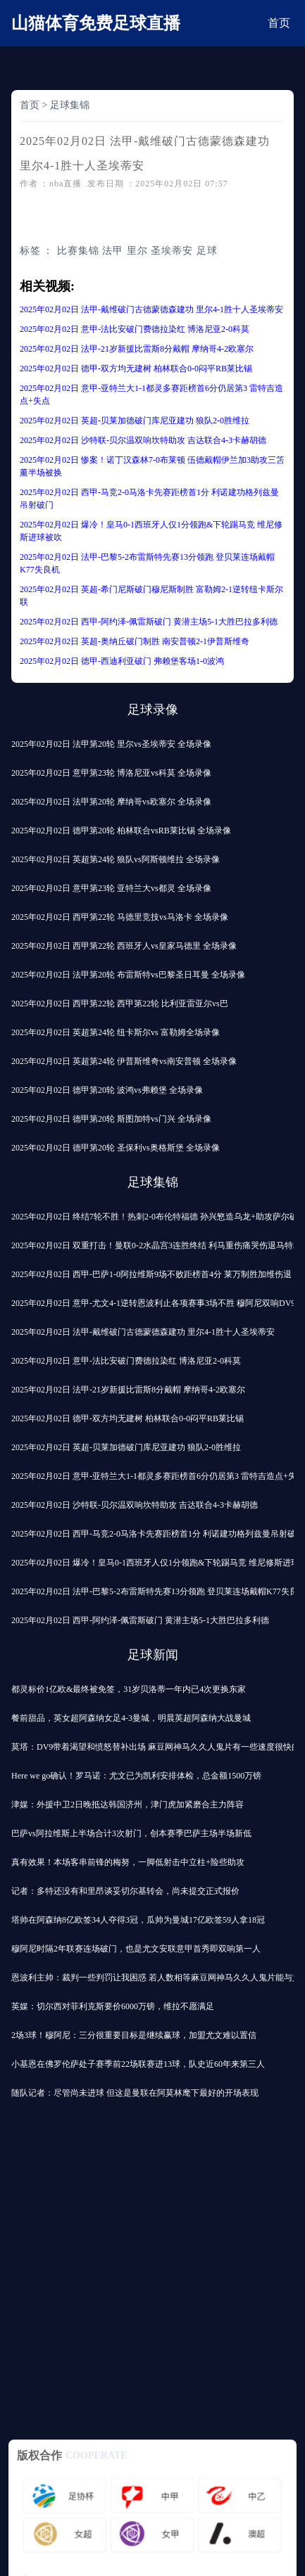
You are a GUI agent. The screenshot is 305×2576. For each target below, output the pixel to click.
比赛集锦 (78, 250)
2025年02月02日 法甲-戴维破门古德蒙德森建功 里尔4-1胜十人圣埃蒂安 (151, 309)
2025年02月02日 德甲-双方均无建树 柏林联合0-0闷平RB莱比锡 (136, 368)
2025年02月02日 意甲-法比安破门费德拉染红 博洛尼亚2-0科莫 (134, 329)
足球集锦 (69, 105)
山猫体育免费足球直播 (95, 23)
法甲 (112, 250)
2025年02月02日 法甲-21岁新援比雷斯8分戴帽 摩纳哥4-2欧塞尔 (137, 349)
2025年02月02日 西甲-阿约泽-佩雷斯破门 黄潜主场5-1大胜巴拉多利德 (149, 622)
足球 (207, 250)
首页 (279, 23)
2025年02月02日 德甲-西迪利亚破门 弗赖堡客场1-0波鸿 (122, 661)
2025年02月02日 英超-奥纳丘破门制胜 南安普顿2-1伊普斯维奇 (134, 641)
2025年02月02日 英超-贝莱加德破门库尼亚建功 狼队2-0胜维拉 (134, 420)
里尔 (137, 250)
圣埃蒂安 (172, 250)
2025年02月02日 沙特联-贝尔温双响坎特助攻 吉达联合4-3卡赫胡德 (143, 440)
